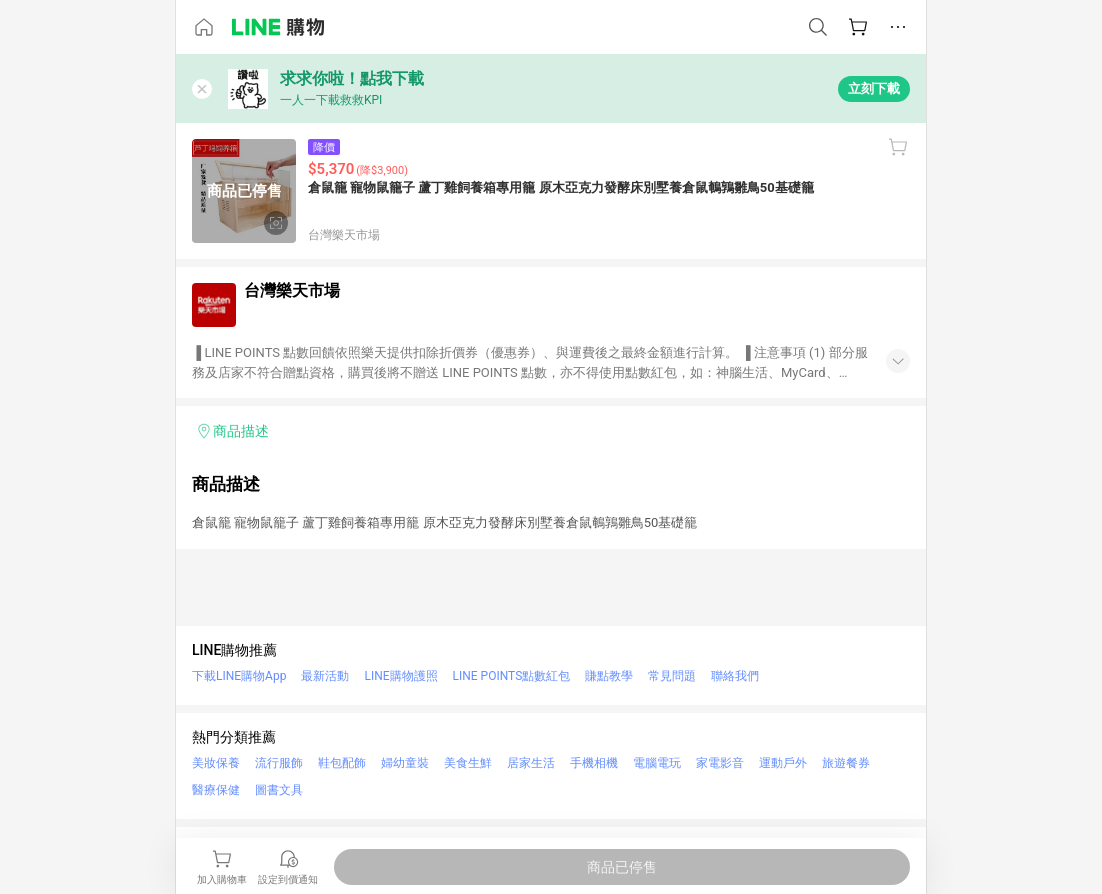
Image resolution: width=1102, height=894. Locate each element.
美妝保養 (216, 763)
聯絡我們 (735, 676)
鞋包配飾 (342, 763)
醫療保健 (216, 790)
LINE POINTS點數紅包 (512, 676)
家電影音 (720, 763)
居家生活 (531, 763)
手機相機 (594, 763)
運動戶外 (783, 763)
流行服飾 (279, 763)
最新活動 (325, 676)
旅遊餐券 (846, 763)
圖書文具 (279, 790)
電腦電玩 (657, 763)
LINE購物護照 (400, 676)
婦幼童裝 (405, 763)
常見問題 (672, 676)
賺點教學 (609, 676)
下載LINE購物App (239, 676)
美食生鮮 (468, 763)
